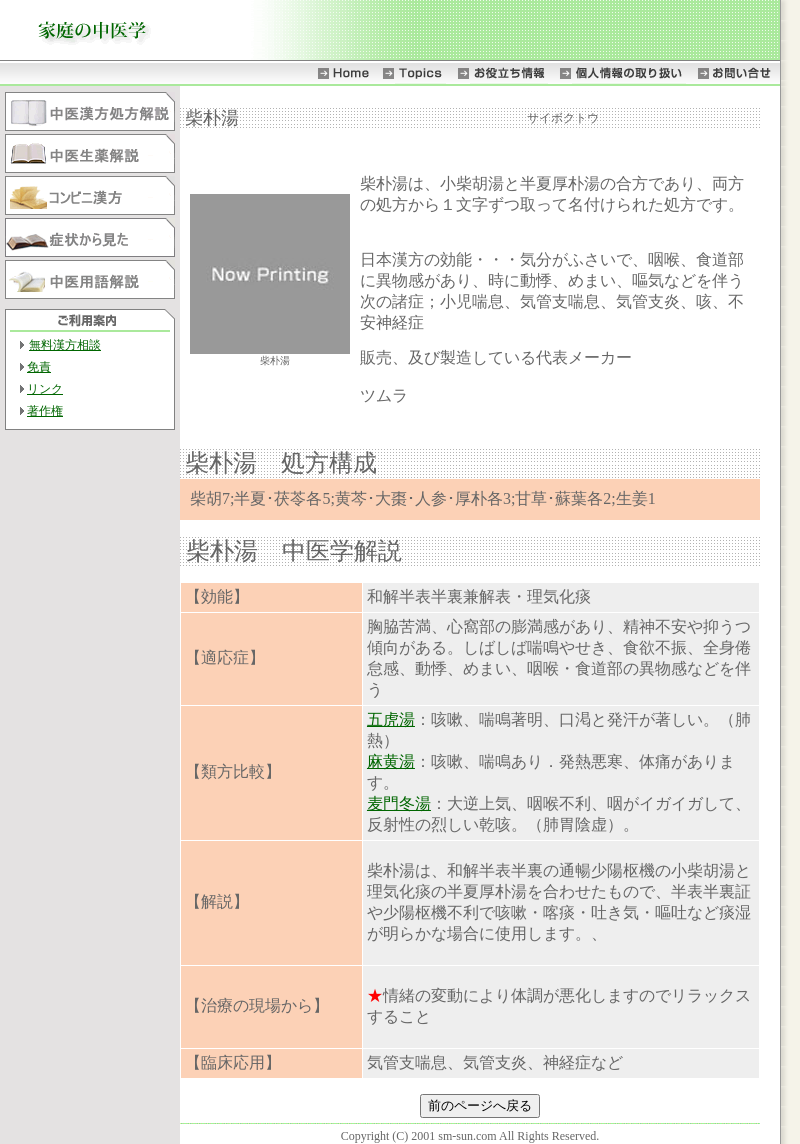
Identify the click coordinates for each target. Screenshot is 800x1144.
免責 (39, 367)
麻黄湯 (391, 761)
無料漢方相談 (65, 345)
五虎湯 (391, 719)
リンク (45, 389)
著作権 (45, 411)
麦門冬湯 (399, 803)
